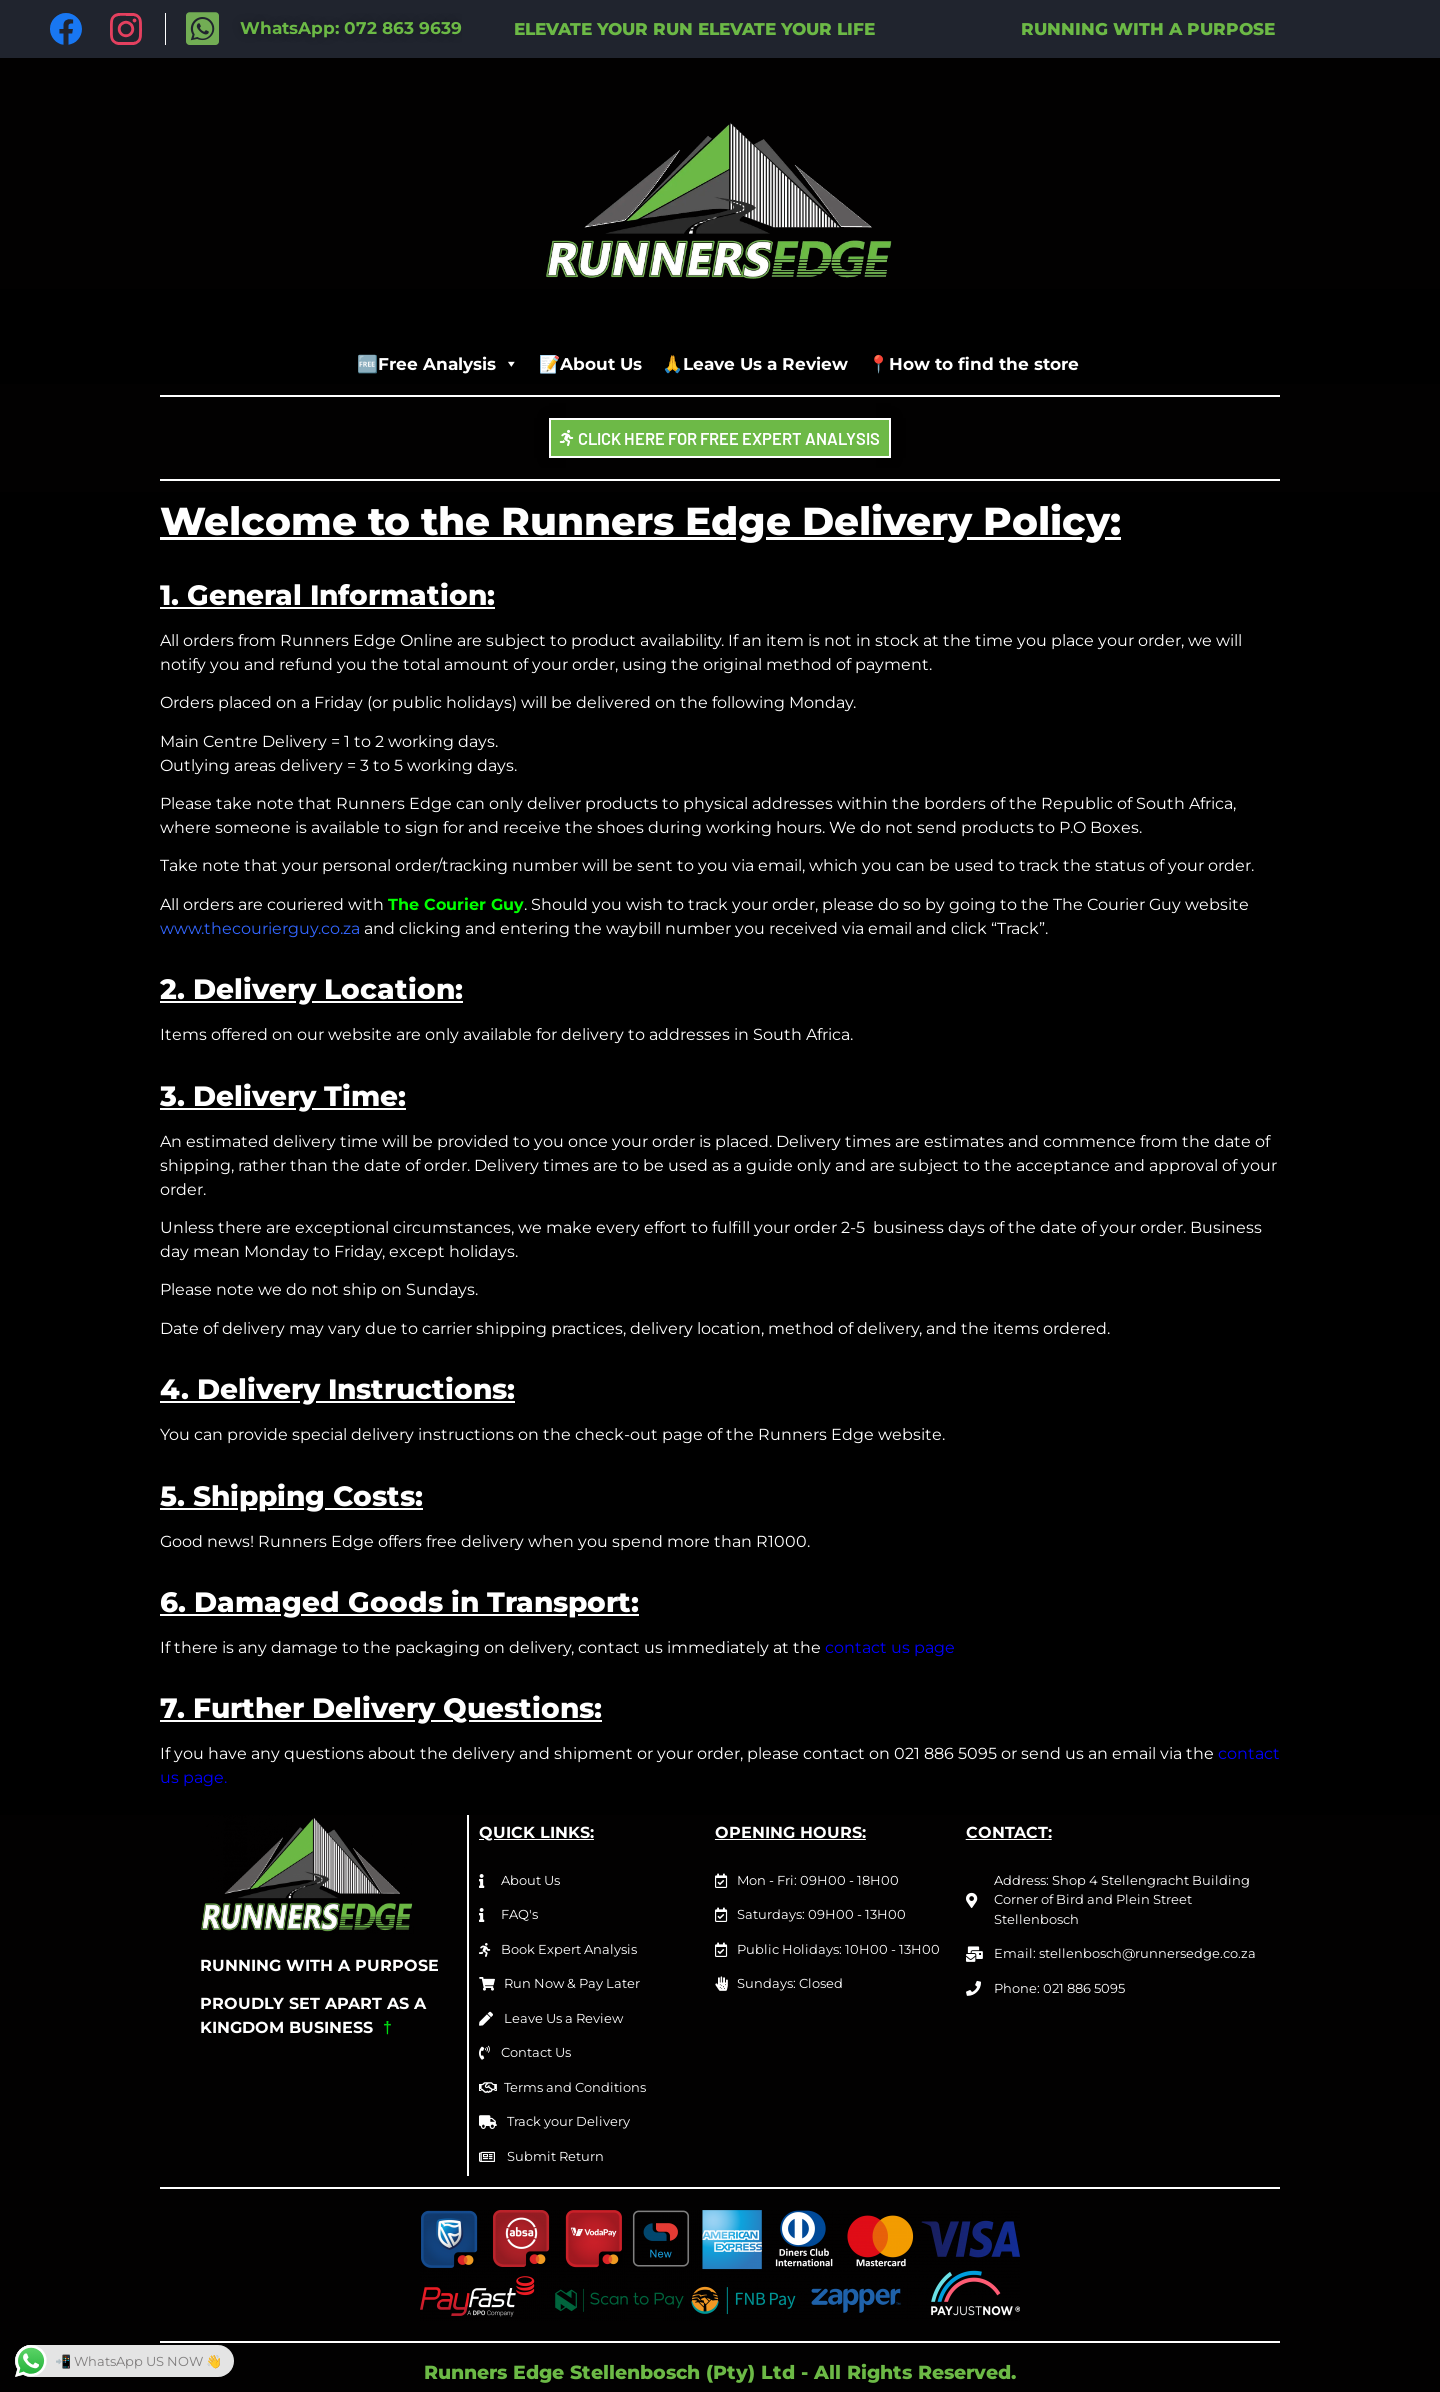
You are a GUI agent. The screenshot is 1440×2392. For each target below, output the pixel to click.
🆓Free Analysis (438, 364)
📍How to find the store (973, 364)
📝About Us (590, 364)
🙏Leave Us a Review (755, 364)
